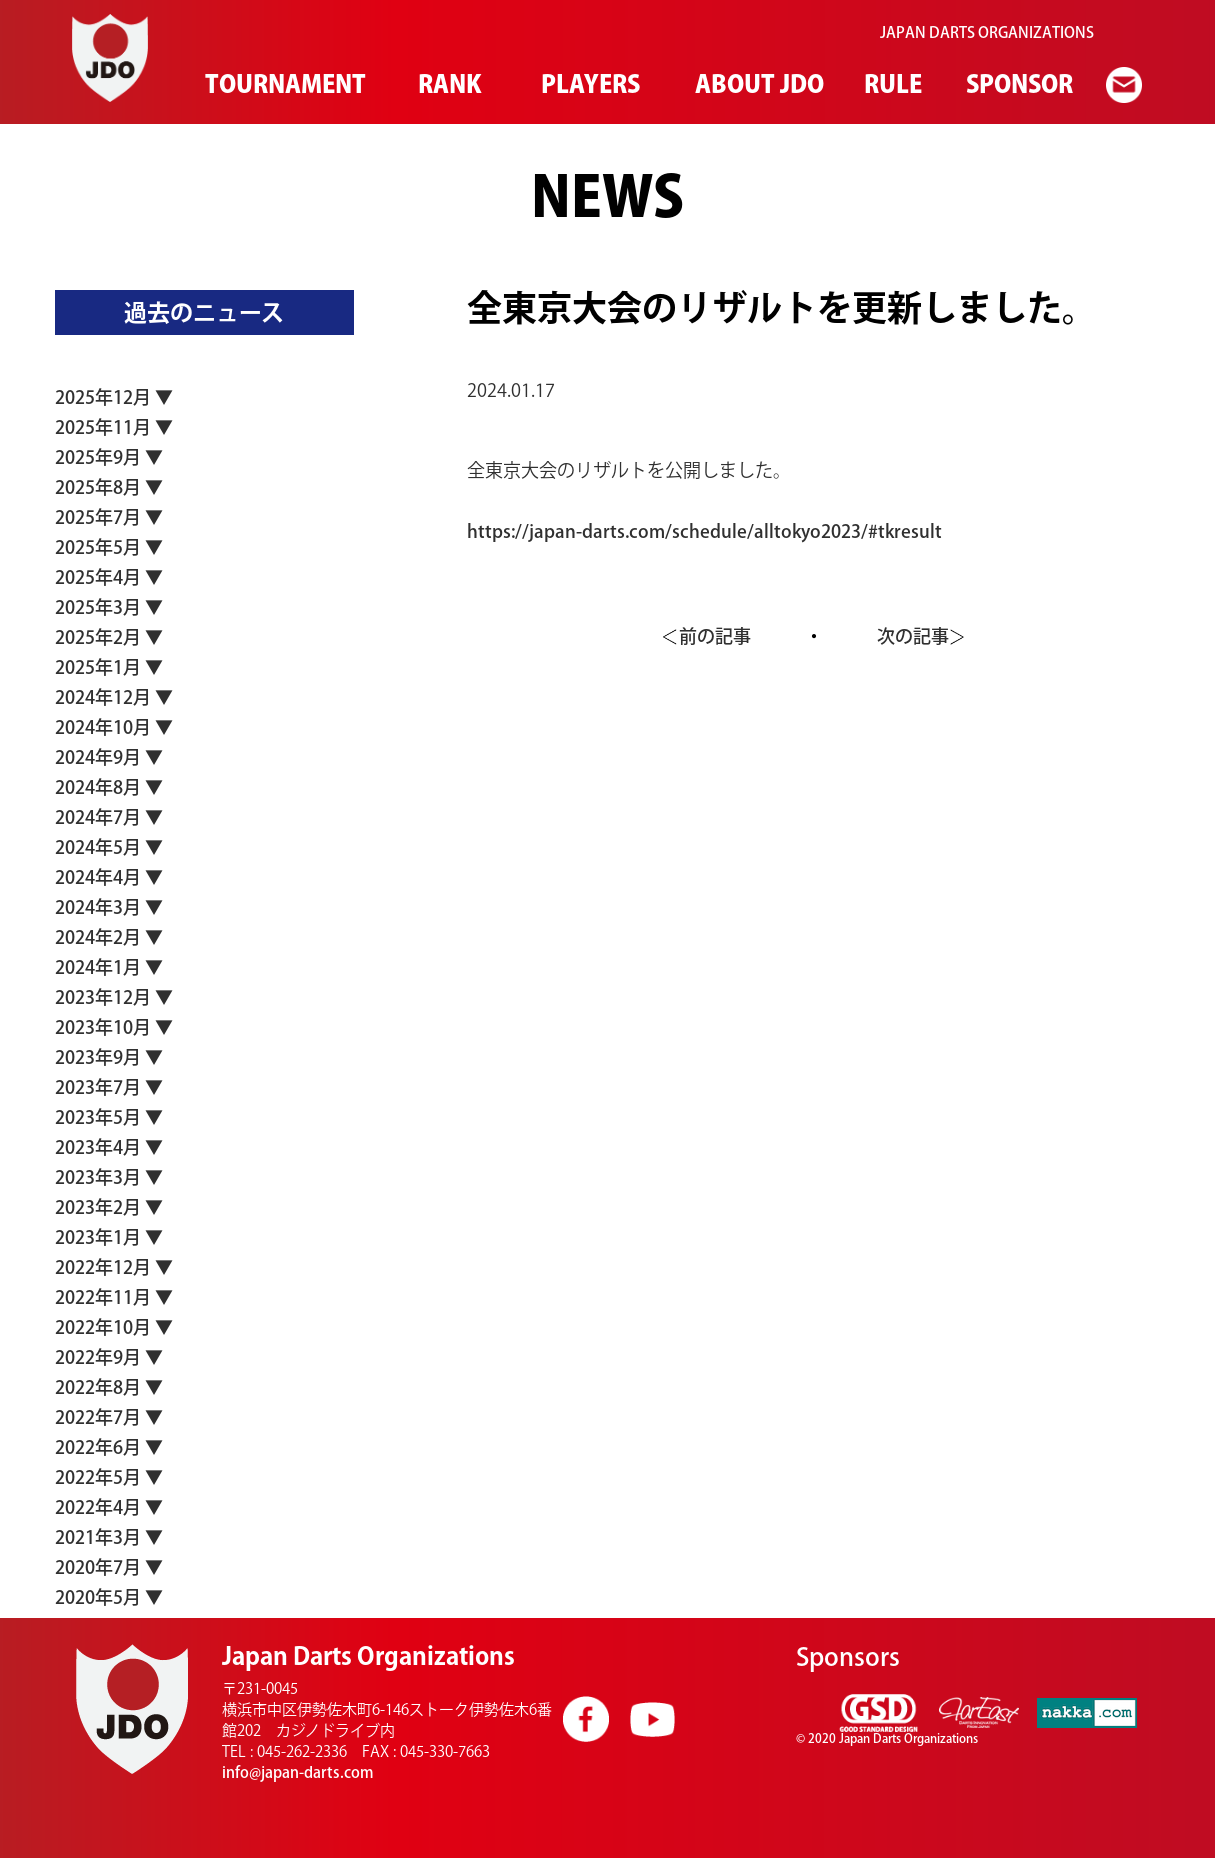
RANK (448, 84)
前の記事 (715, 636)
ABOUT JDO (755, 84)
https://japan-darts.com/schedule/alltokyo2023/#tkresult (704, 531)
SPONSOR (1017, 84)
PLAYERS (588, 84)
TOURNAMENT (281, 84)
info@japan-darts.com (298, 1772)
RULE (891, 84)
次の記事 (913, 636)
